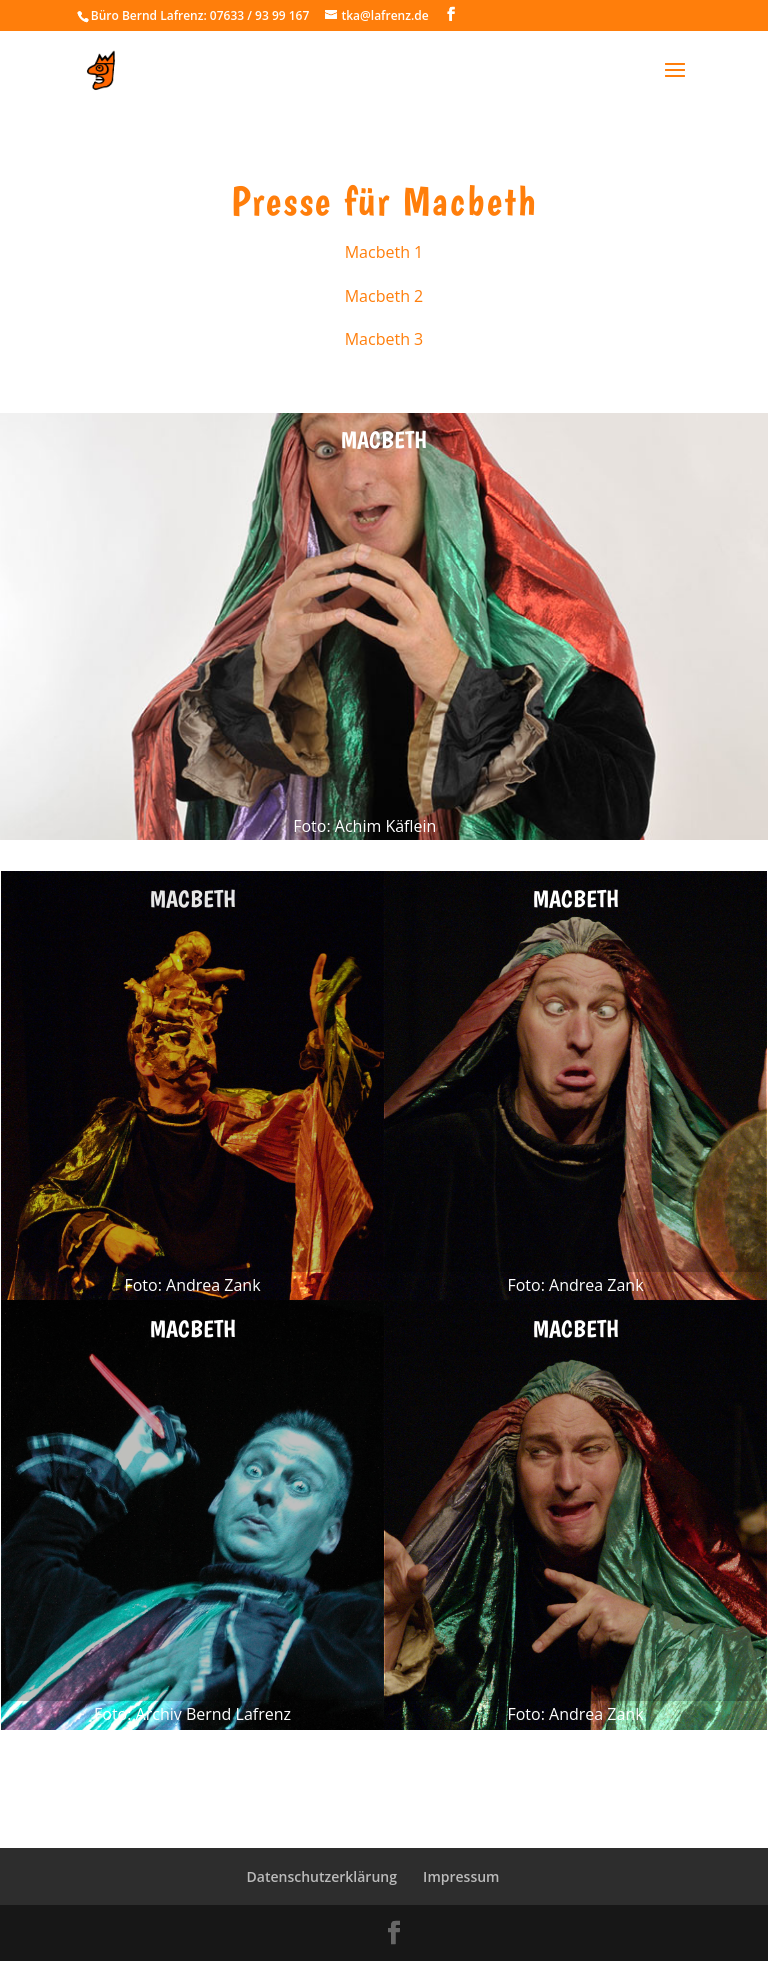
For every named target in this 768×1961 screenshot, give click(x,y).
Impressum (461, 1876)
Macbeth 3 (384, 339)
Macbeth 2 (384, 296)
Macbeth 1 (384, 252)
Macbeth (384, 439)
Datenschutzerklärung (322, 1876)
